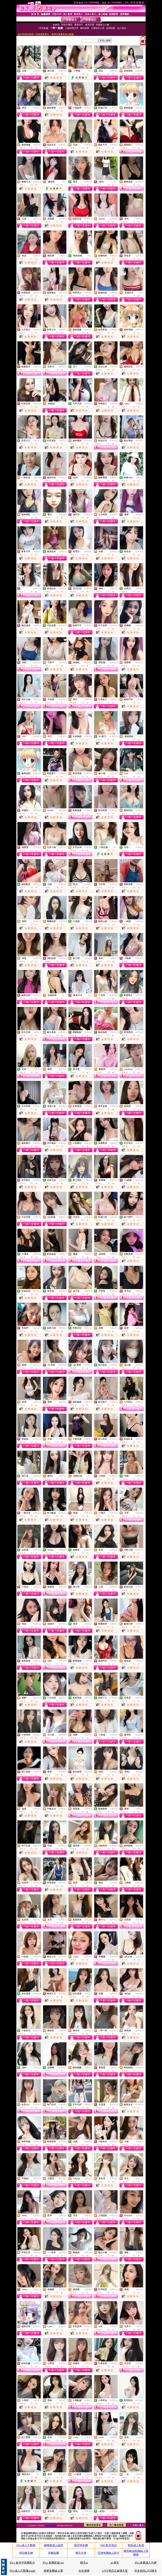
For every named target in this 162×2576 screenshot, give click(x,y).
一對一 (89, 71)
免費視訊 (37, 71)
